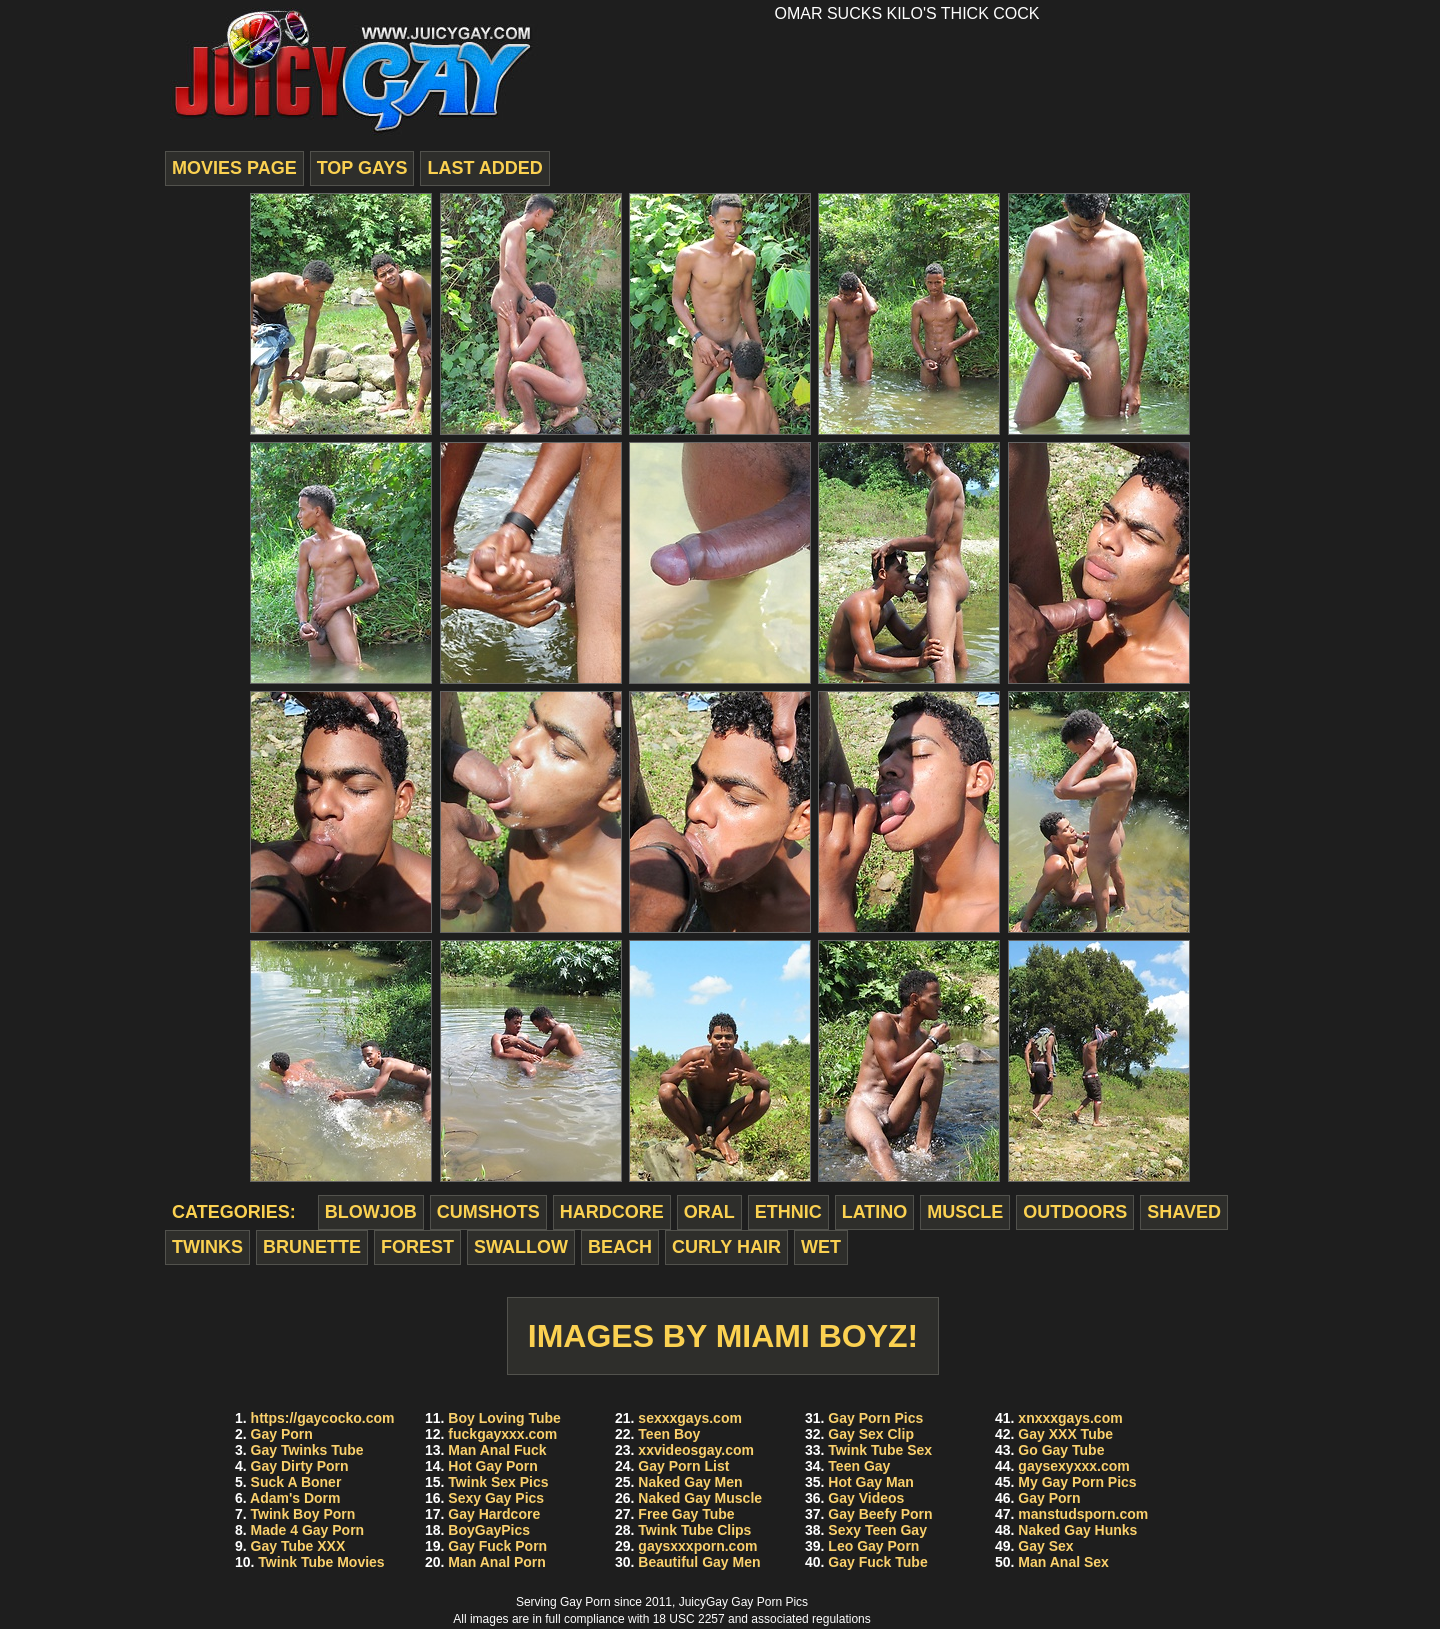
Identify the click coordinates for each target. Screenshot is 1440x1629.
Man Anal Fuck (497, 1450)
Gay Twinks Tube (307, 1450)
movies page (234, 168)
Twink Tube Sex (880, 1450)
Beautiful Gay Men (699, 1562)
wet (821, 1247)
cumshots (488, 1212)
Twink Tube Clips (694, 1530)
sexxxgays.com (690, 1418)
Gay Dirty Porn (300, 1466)
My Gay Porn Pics (1077, 1482)
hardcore (612, 1212)
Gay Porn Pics (875, 1418)
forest (417, 1247)
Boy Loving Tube (504, 1418)
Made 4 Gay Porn (308, 1530)
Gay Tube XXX (298, 1546)
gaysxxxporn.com (697, 1546)
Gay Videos (866, 1498)
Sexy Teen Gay (877, 1530)
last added (484, 168)
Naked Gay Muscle (700, 1498)
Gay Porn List (683, 1466)
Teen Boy (669, 1434)
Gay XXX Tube (1065, 1434)
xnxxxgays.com (1070, 1418)
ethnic (788, 1212)
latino (875, 1212)
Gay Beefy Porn (880, 1514)
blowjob (371, 1212)
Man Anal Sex (1063, 1562)
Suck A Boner (296, 1482)
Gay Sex (1045, 1546)
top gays (362, 168)
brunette (312, 1247)
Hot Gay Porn (492, 1466)
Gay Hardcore (494, 1514)
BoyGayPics (489, 1530)
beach (620, 1247)
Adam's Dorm (295, 1498)
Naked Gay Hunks (1077, 1530)
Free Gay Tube (686, 1514)
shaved (1184, 1212)
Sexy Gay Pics (496, 1498)
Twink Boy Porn (303, 1514)
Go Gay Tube (1061, 1450)
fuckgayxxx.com (502, 1434)
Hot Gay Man (871, 1482)
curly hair (726, 1247)
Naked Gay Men (690, 1482)
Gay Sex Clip (871, 1434)
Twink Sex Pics (498, 1482)
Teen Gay (859, 1466)
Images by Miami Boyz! (723, 1336)
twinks (207, 1247)
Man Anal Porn (497, 1562)
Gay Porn (282, 1434)
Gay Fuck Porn (497, 1546)
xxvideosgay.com (696, 1450)
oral (709, 1212)
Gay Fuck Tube (877, 1562)
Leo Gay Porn (873, 1546)
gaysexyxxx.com (1073, 1466)
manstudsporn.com (1083, 1514)
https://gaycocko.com (323, 1418)
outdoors (1075, 1212)
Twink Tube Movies (321, 1562)
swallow (521, 1247)
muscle (965, 1212)
